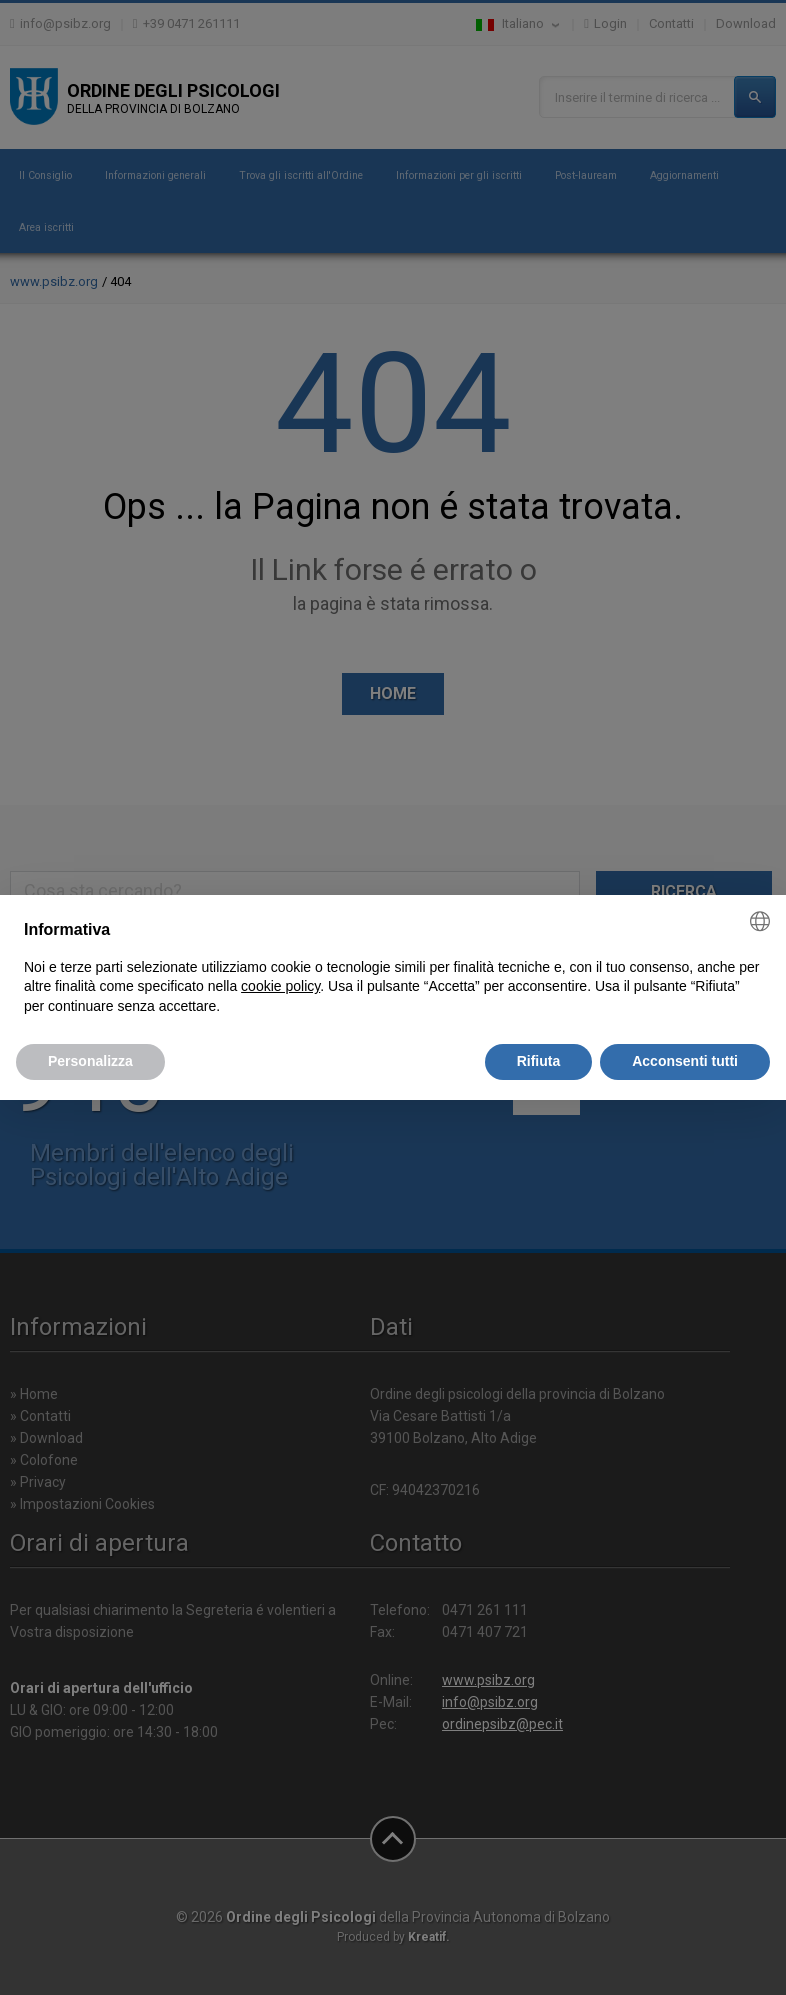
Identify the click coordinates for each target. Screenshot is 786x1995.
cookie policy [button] (280, 986)
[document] (393, 967)
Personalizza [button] (90, 1061)
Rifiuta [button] (539, 1061)
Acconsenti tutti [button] (685, 1061)
